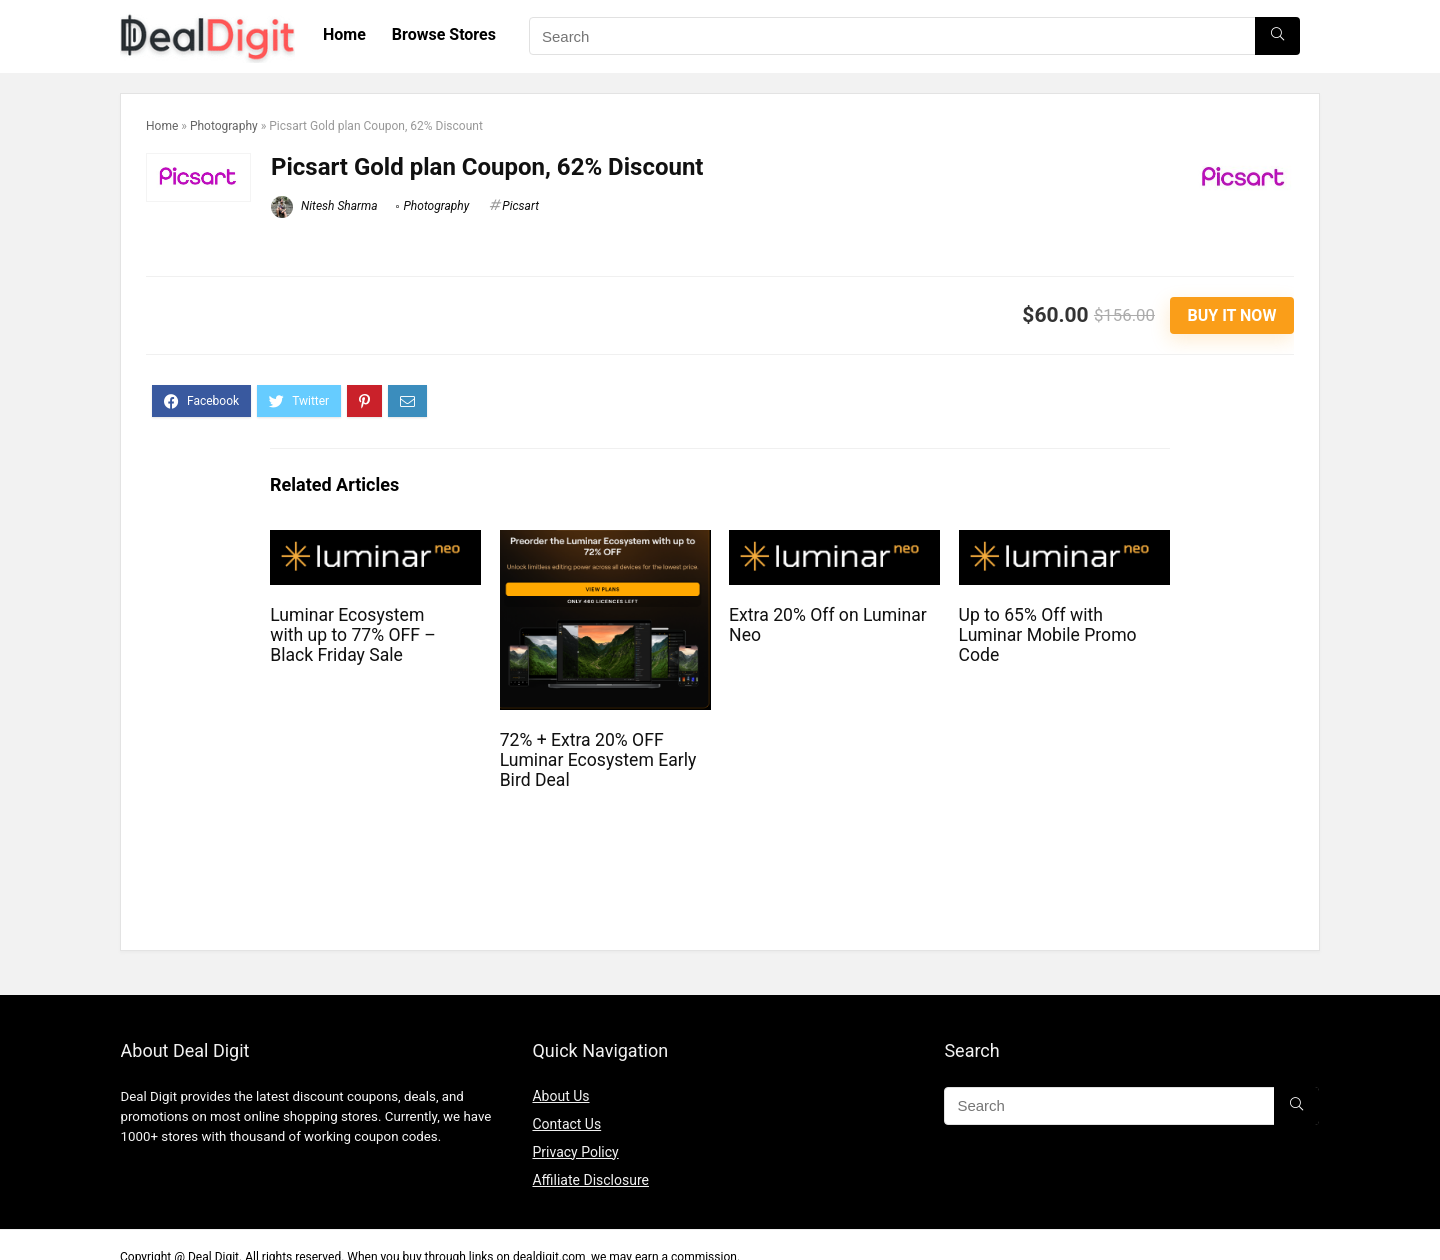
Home (344, 34)
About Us (560, 1096)
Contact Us (566, 1124)
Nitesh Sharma (324, 206)
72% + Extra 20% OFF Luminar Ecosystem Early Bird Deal (598, 760)
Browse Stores (444, 34)
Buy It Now (1232, 315)
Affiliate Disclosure (590, 1180)
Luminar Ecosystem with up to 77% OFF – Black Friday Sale (353, 635)
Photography (224, 126)
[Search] (1277, 36)
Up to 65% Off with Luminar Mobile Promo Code (1048, 635)
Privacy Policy (575, 1152)
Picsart (520, 206)
